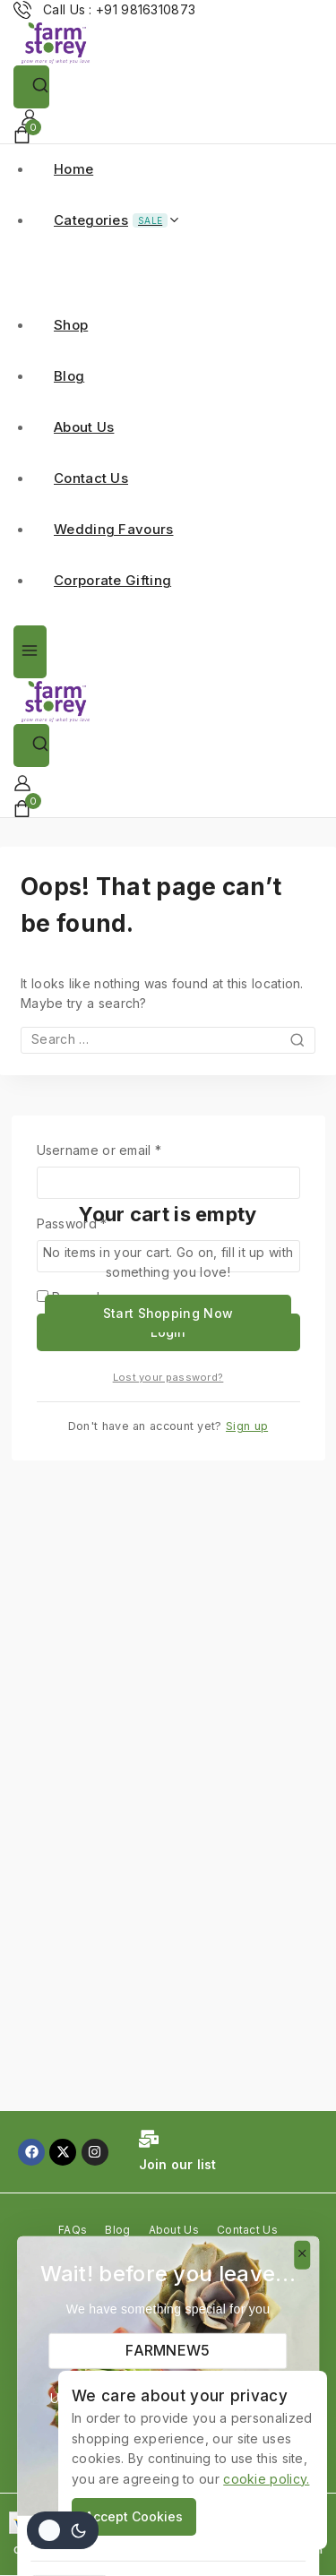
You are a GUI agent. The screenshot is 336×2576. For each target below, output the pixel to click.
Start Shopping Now (168, 1313)
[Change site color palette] (63, 2530)
